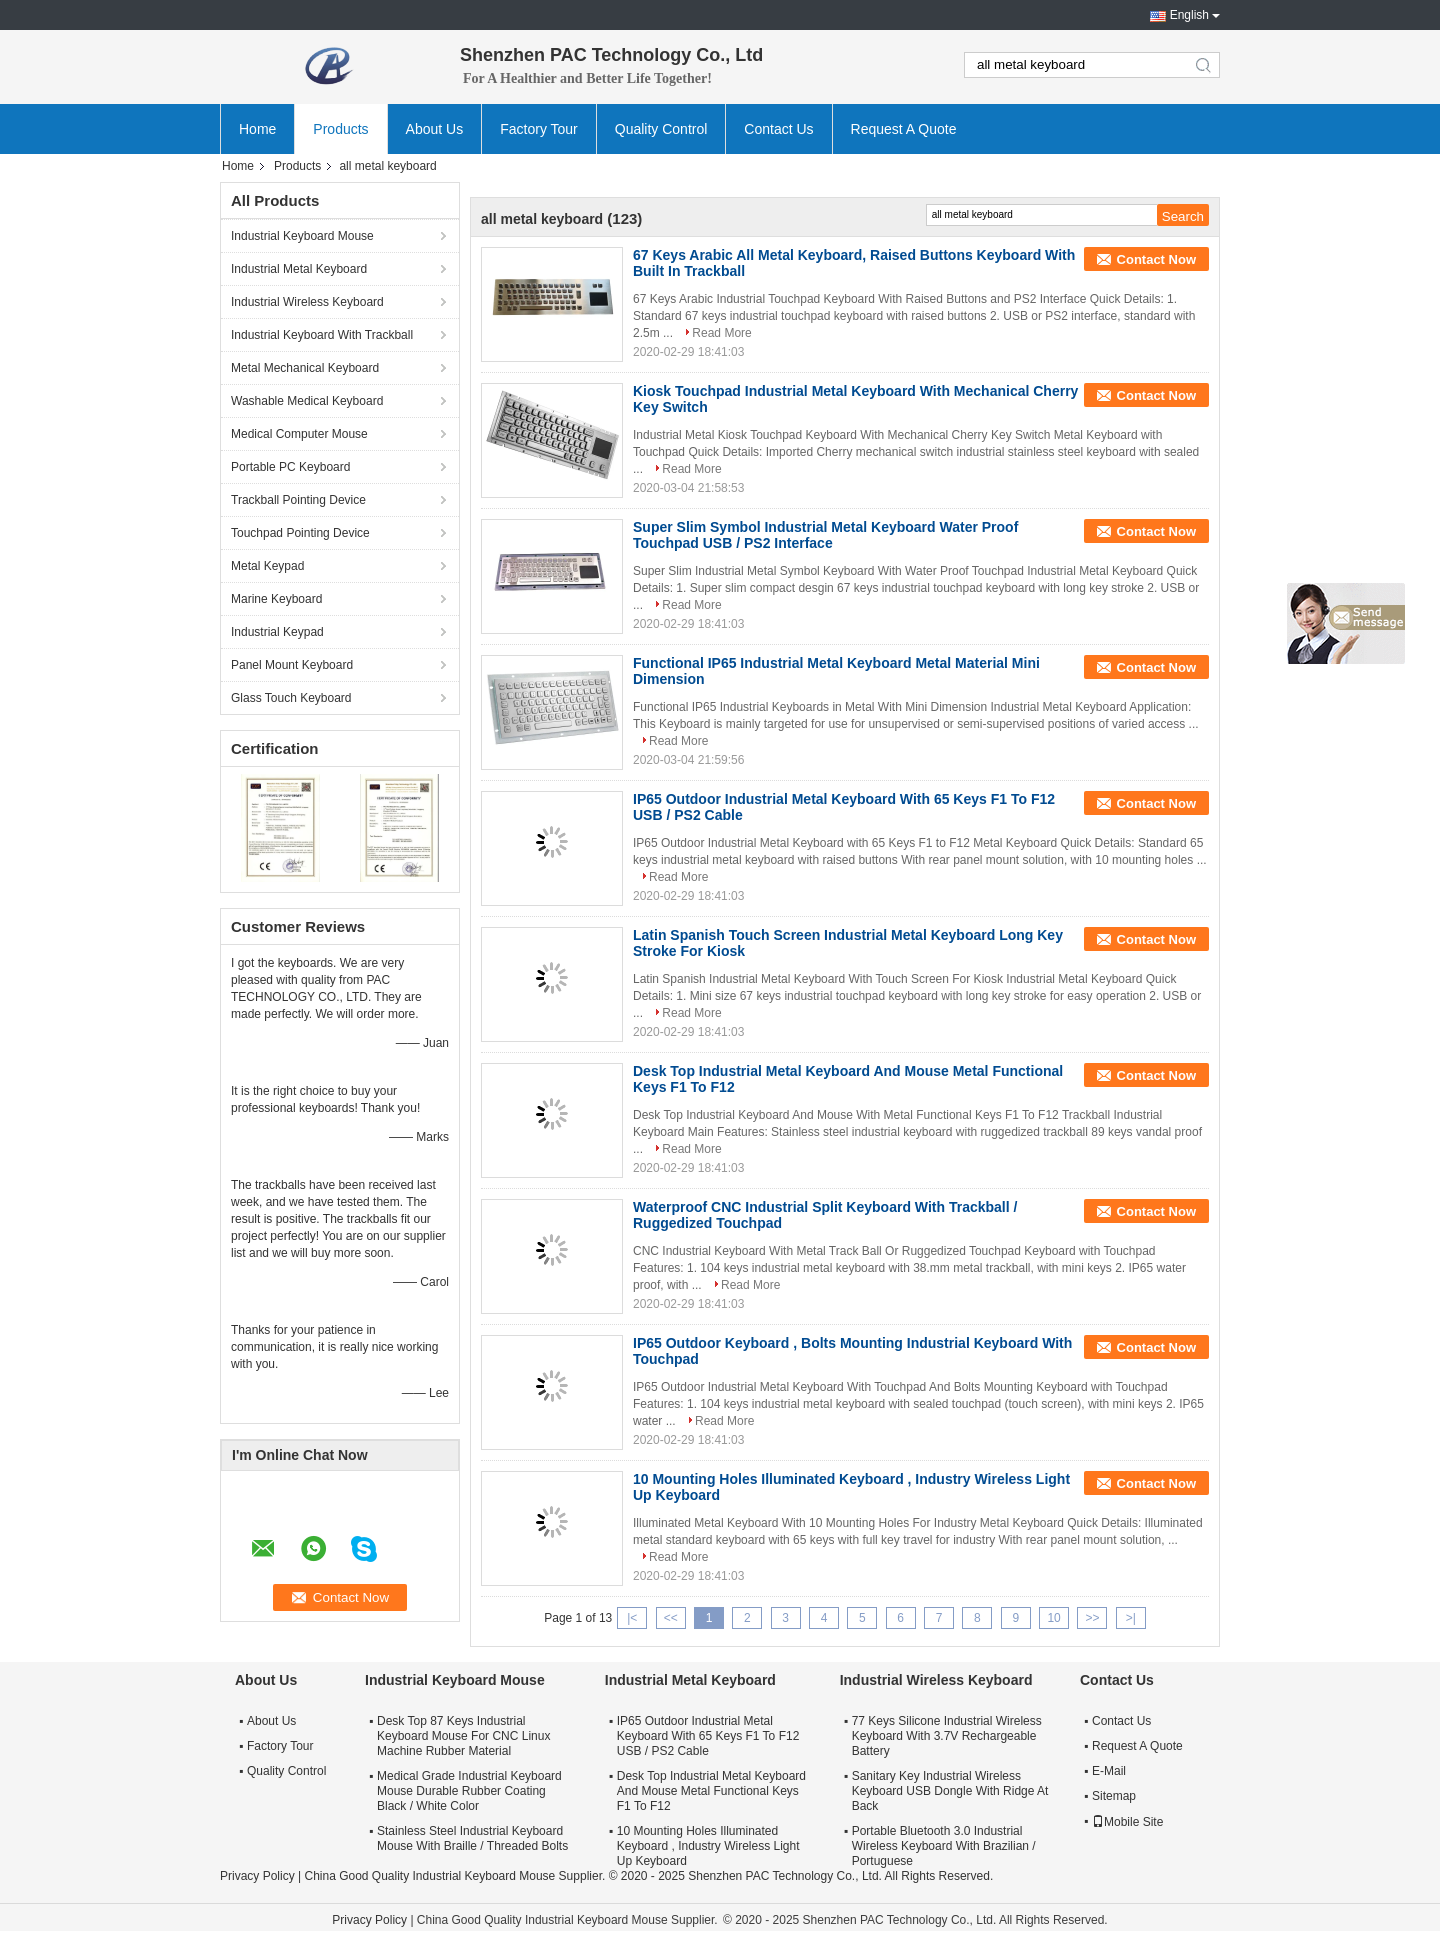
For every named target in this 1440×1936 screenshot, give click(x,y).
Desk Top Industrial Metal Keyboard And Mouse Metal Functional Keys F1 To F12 (711, 1791)
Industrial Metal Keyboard (299, 269)
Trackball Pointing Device (298, 500)
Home (257, 129)
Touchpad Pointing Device (300, 533)
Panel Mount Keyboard (292, 665)
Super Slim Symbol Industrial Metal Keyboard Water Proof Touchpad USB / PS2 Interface (825, 535)
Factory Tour (539, 129)
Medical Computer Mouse (299, 434)
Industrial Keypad (277, 632)
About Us (435, 129)
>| (1131, 1618)
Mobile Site (1127, 1822)
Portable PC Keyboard (290, 467)
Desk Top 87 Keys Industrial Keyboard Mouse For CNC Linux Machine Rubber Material (463, 1736)
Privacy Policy (257, 1876)
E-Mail (1109, 1771)
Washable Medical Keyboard (307, 401)
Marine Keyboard (276, 599)
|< (632, 1618)
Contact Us (778, 129)
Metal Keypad (267, 566)
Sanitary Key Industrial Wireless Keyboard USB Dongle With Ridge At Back (950, 1791)
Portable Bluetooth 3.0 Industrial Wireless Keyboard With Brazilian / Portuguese (944, 1846)
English (1189, 15)
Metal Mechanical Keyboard (305, 368)
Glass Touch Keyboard (291, 698)
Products (340, 129)
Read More (721, 333)
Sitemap (1114, 1796)
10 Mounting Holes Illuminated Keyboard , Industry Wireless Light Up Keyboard (708, 1846)
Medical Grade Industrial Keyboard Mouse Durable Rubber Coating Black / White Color (469, 1791)
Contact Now (1156, 259)
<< (671, 1618)
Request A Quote (904, 129)
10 (1053, 1618)
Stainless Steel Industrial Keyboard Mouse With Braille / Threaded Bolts (472, 1838)
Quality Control (661, 129)
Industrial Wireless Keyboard (307, 302)
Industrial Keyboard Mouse (302, 236)
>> (1092, 1618)
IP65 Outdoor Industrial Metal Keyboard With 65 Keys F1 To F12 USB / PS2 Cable (708, 1736)
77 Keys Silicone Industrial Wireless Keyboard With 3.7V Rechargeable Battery (947, 1736)
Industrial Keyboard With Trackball (322, 335)
